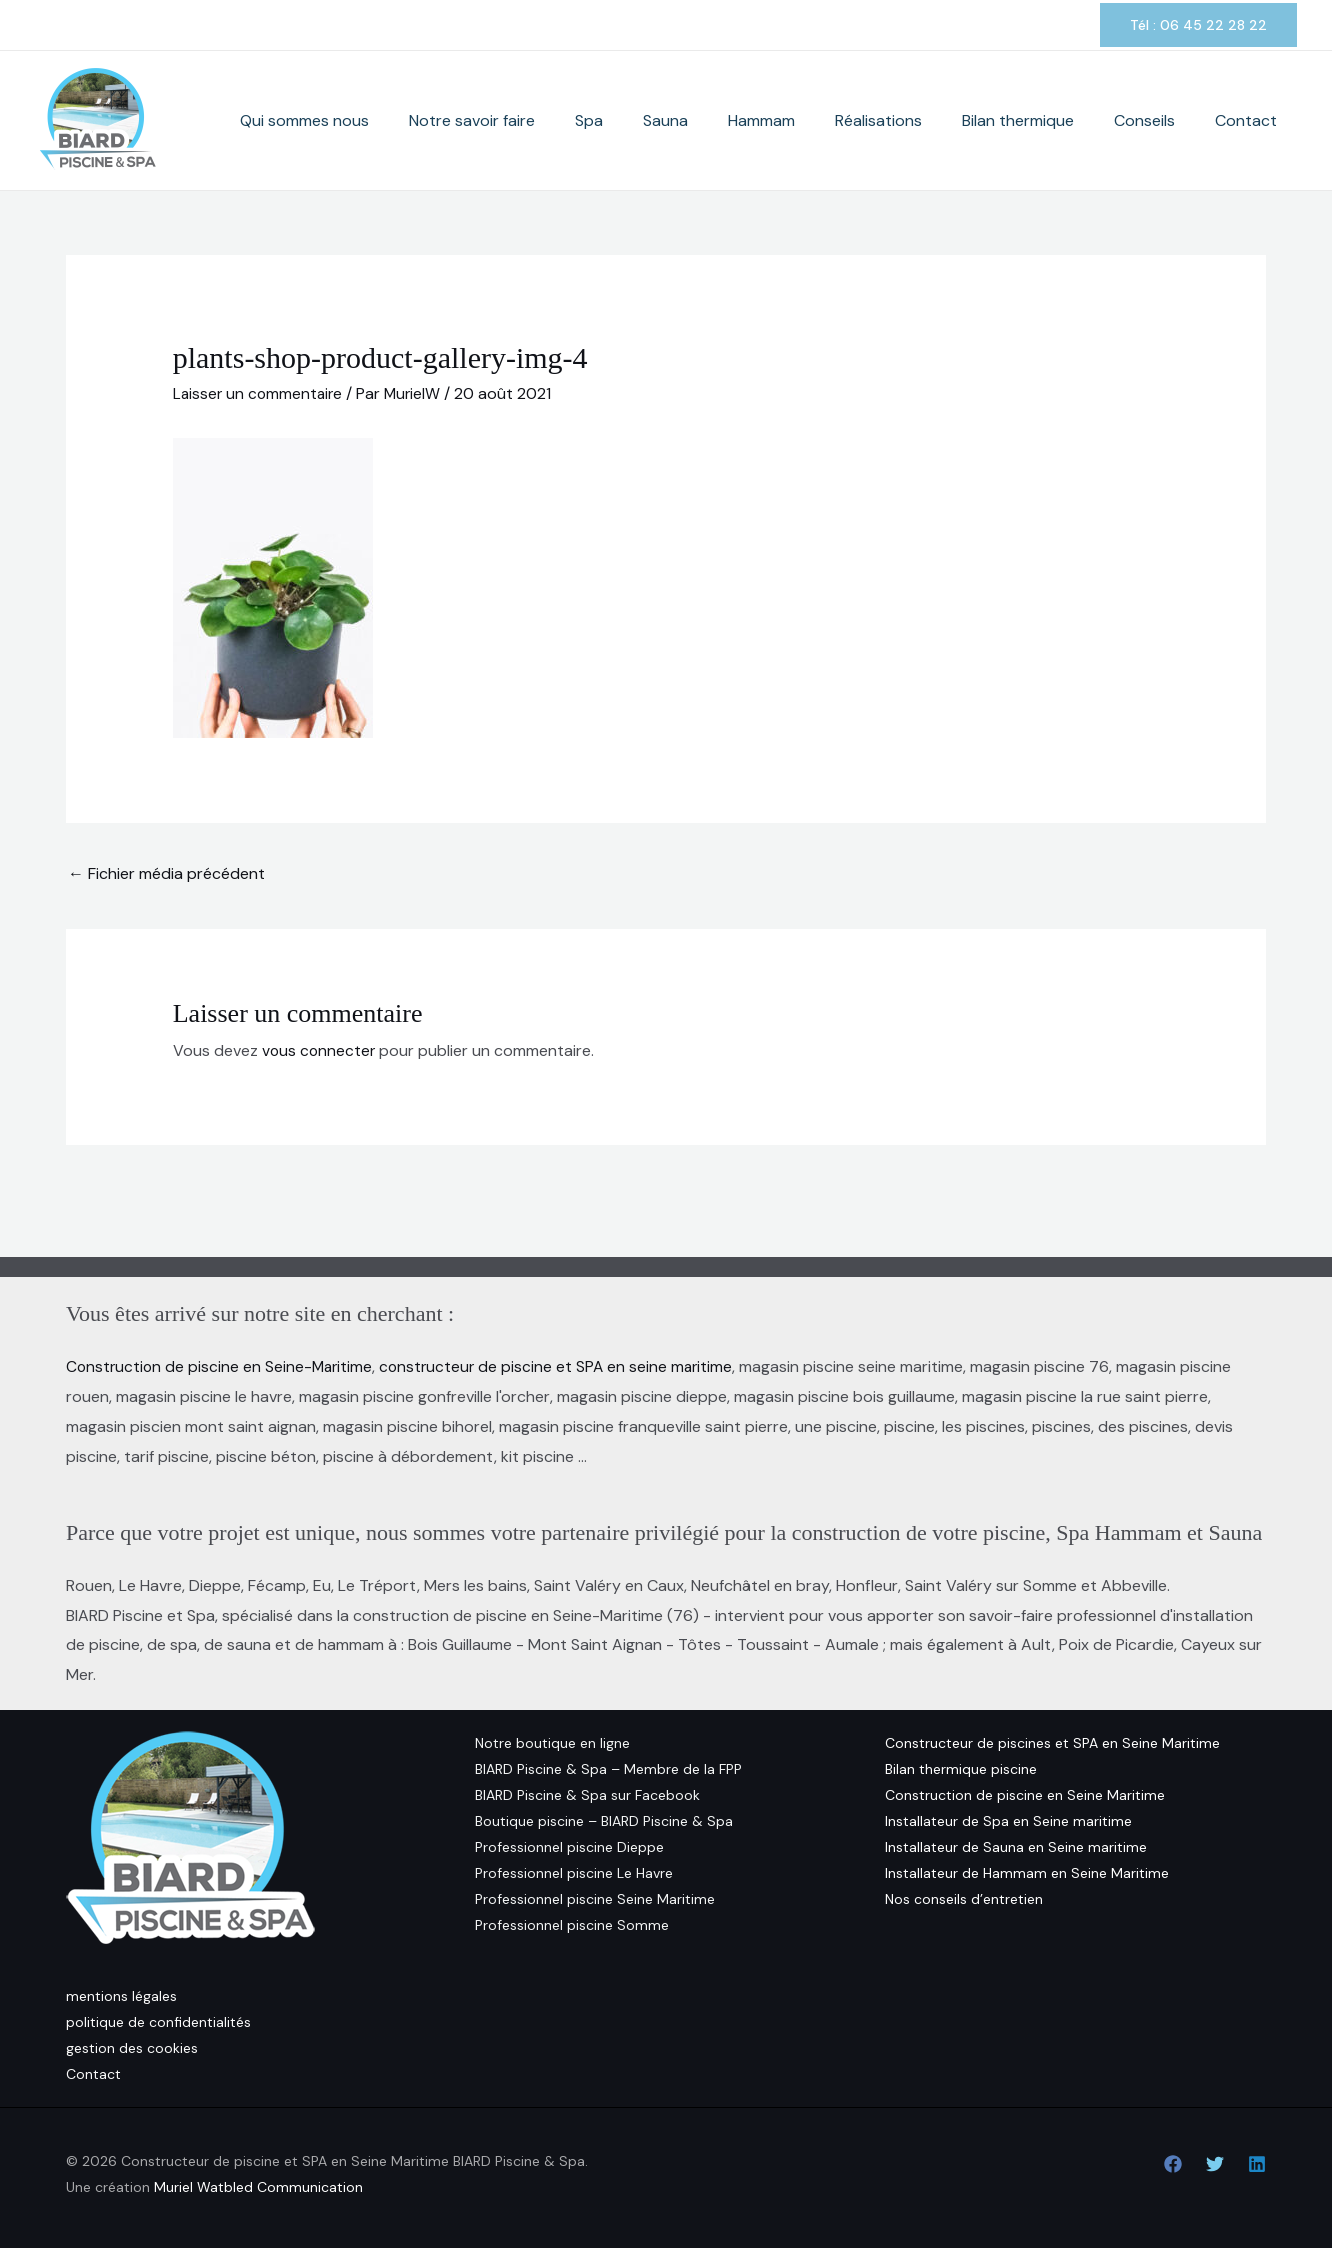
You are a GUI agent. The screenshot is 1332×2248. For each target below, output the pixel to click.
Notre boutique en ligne (552, 1742)
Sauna (775, 120)
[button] (1198, 25)
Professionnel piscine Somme (572, 1924)
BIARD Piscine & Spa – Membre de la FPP (608, 1768)
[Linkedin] (1257, 2164)
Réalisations (948, 120)
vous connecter (320, 1049)
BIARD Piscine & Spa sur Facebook (587, 1794)
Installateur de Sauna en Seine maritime (1016, 1846)
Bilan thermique (1068, 120)
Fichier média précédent (166, 873)
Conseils (1174, 120)
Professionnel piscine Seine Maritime (595, 1898)
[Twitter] (1215, 2164)
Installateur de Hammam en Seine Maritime (1027, 1872)
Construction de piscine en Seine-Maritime (222, 1366)
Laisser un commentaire (260, 393)
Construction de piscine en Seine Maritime (1025, 1794)
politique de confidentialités (158, 2022)
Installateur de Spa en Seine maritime (1008, 1820)
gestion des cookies (132, 2048)
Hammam (851, 120)
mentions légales (121, 1996)
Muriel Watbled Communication (258, 2187)
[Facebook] (1173, 2164)
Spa (719, 120)
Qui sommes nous (474, 120)
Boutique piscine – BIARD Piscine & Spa (604, 1820)
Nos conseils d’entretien (964, 1898)
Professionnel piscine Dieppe (569, 1846)
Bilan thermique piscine (961, 1768)
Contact (1256, 120)
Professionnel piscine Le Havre (574, 1872)
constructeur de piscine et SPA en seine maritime (564, 1366)
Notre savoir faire (622, 120)
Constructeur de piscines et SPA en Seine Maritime (1052, 1742)
